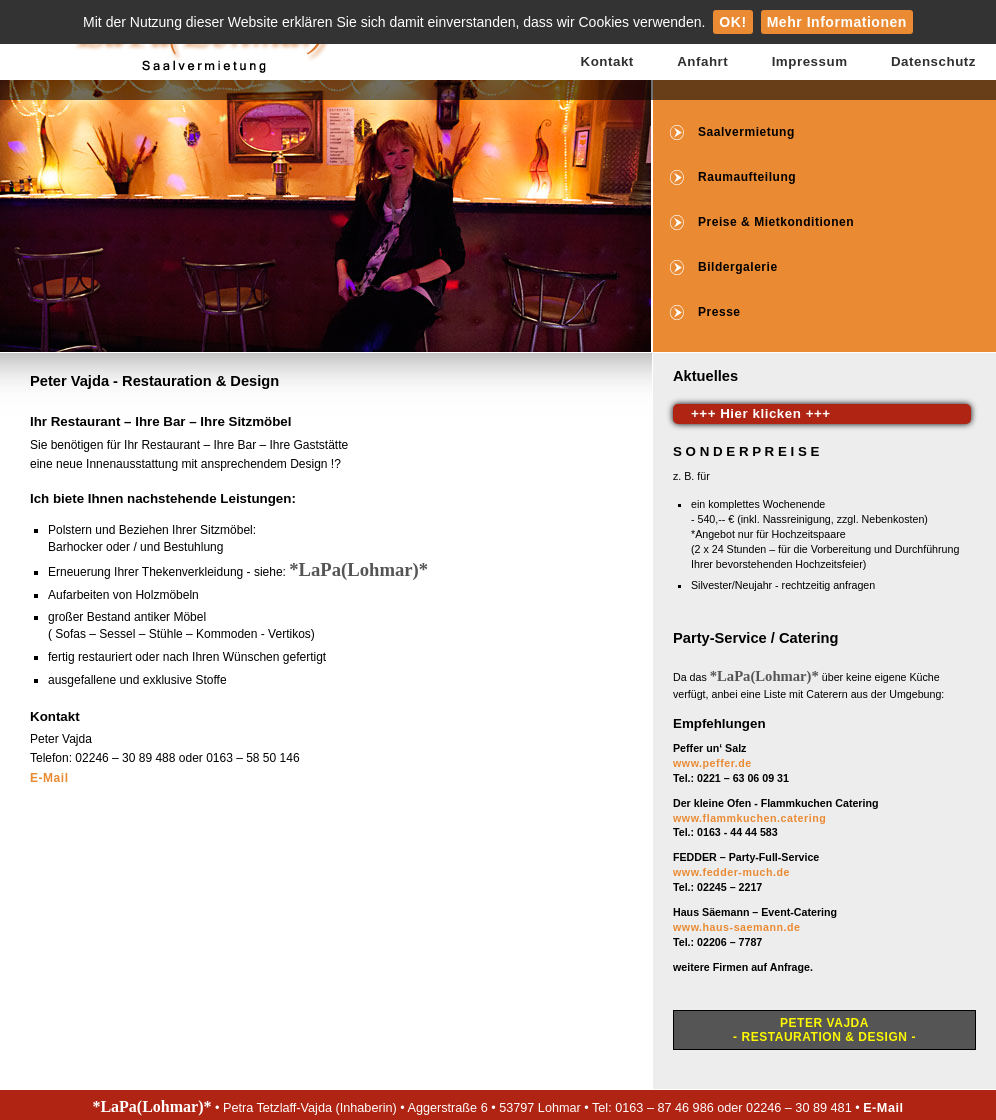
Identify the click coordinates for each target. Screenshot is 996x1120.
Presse (719, 312)
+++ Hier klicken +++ (761, 413)
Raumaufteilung (747, 177)
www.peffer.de (712, 763)
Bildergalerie (738, 267)
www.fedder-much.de (731, 872)
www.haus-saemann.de (737, 927)
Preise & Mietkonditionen (776, 222)
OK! (732, 22)
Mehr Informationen (837, 22)
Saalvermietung (746, 132)
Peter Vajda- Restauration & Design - (824, 1030)
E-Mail (49, 778)
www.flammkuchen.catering (749, 818)
